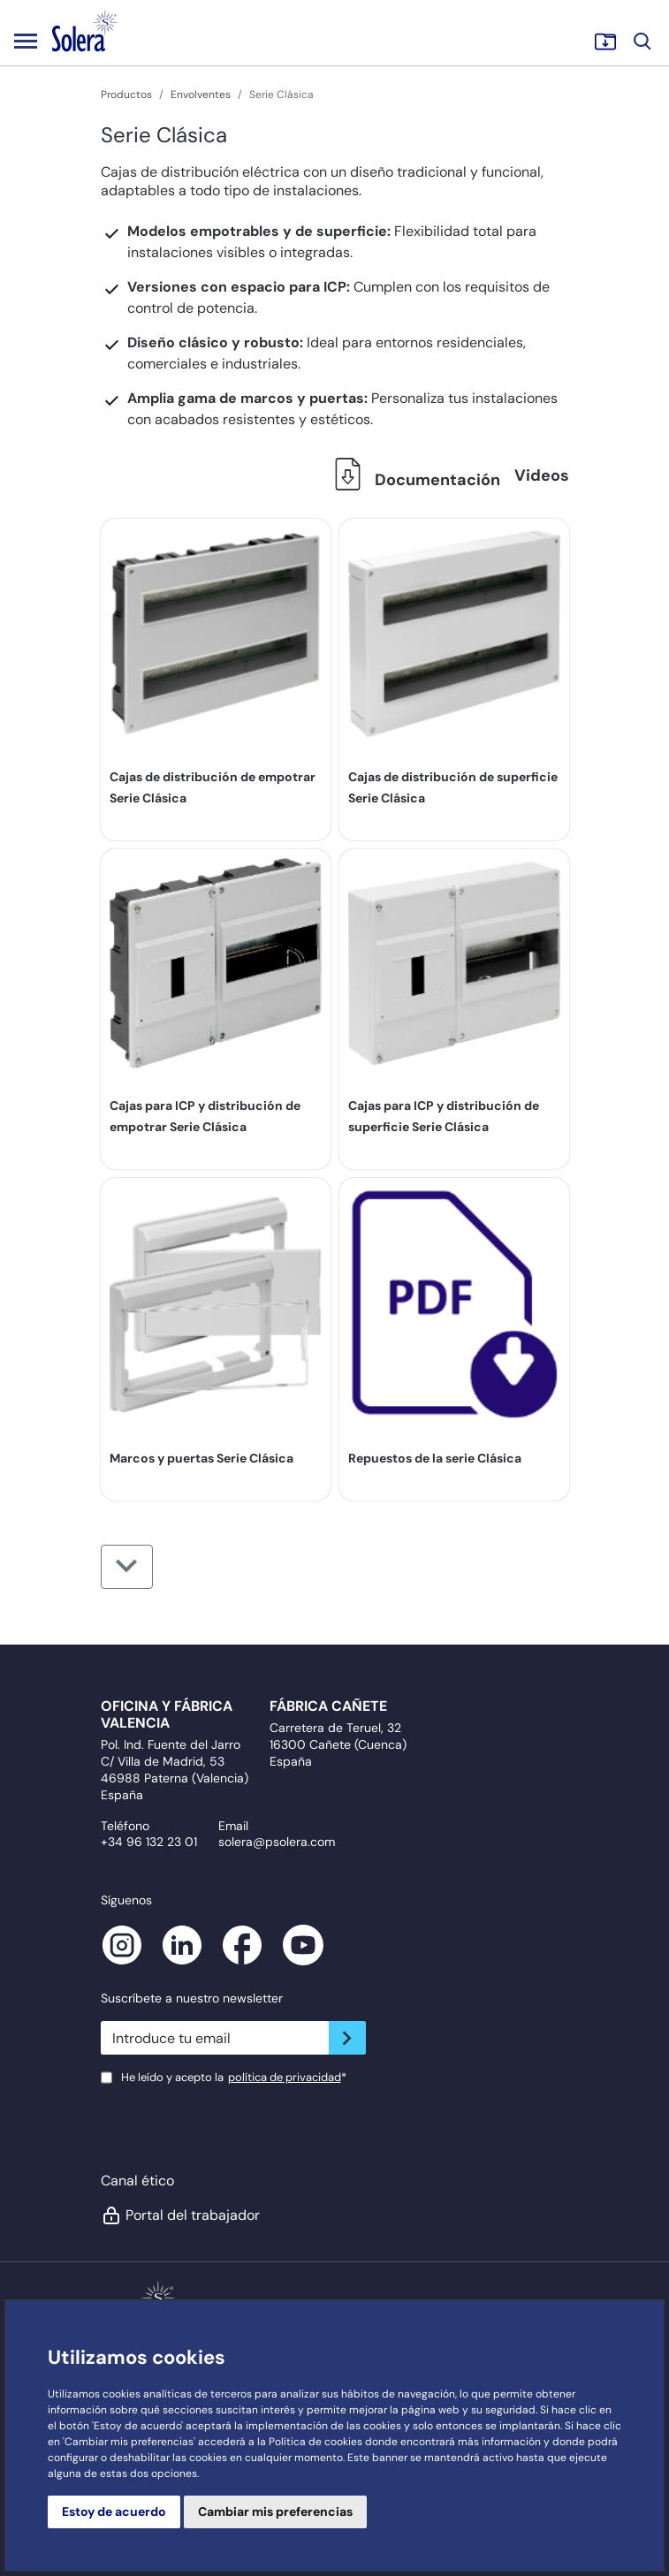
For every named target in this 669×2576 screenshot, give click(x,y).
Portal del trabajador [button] (180, 2215)
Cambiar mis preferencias (275, 2511)
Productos (126, 94)
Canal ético (137, 2180)
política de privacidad (284, 2077)
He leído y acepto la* (233, 2077)
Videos (541, 475)
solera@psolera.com (276, 1842)
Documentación (412, 479)
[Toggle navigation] (25, 40)
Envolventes (201, 94)
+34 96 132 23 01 (149, 1842)
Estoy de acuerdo (114, 2511)
